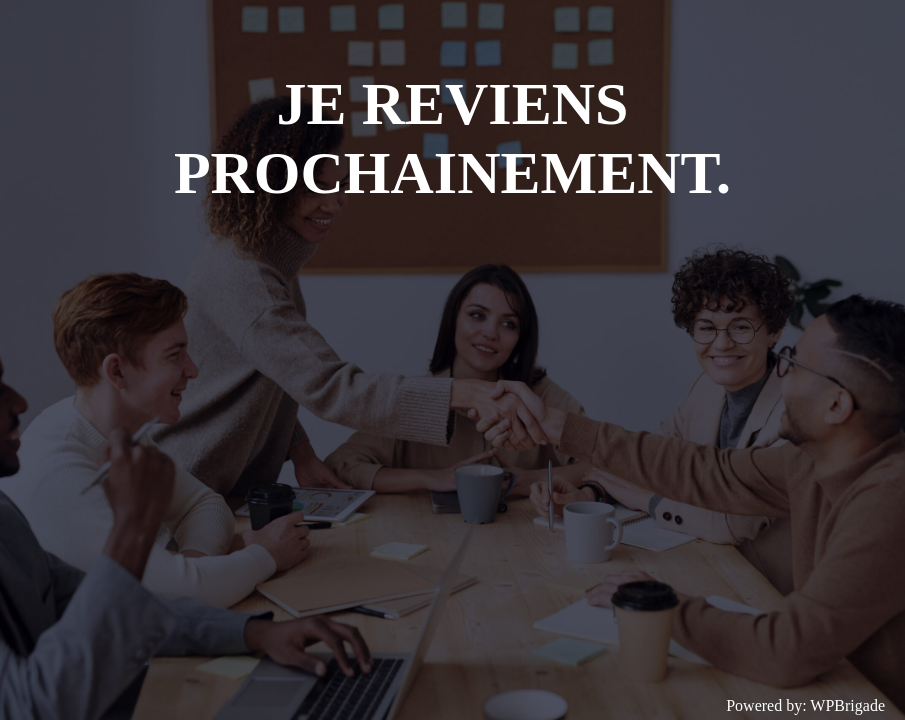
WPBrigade (847, 705)
